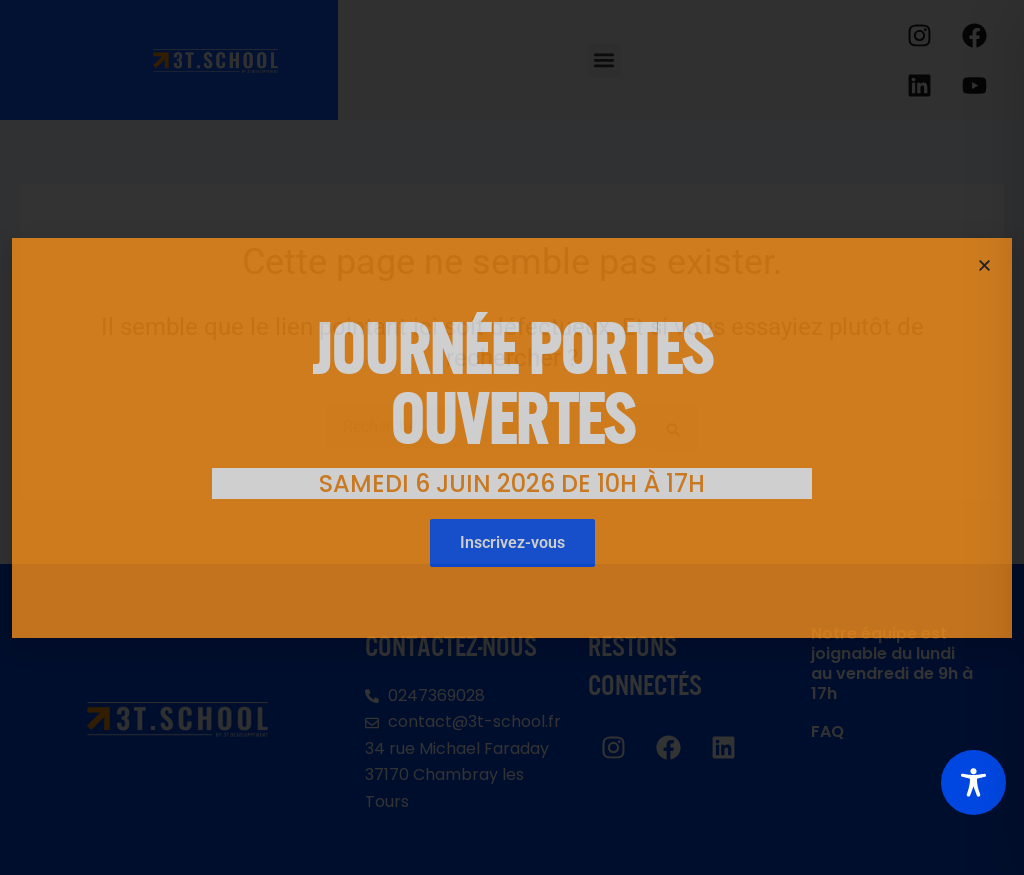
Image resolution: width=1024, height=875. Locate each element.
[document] (512, 437)
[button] (984, 265)
